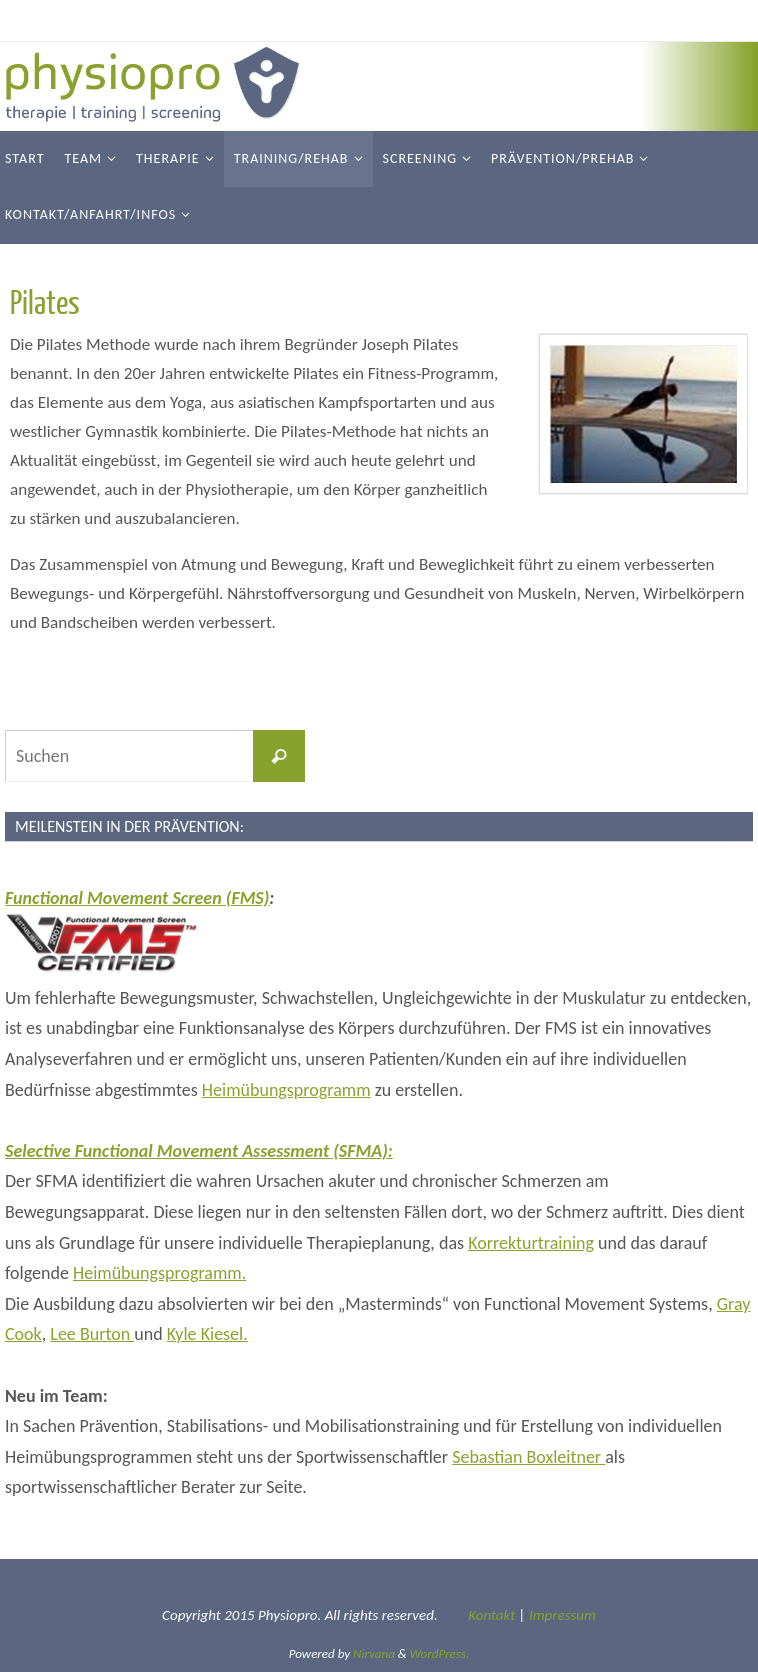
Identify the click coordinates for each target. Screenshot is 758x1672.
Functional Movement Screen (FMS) (137, 898)
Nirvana (374, 1653)
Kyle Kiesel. (207, 1334)
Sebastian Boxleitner (528, 1457)
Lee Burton (92, 1334)
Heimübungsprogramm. (159, 1273)
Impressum (562, 1615)
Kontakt (491, 1615)
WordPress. (440, 1653)
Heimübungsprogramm (286, 1090)
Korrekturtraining (531, 1243)
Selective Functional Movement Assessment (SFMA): (199, 1151)
